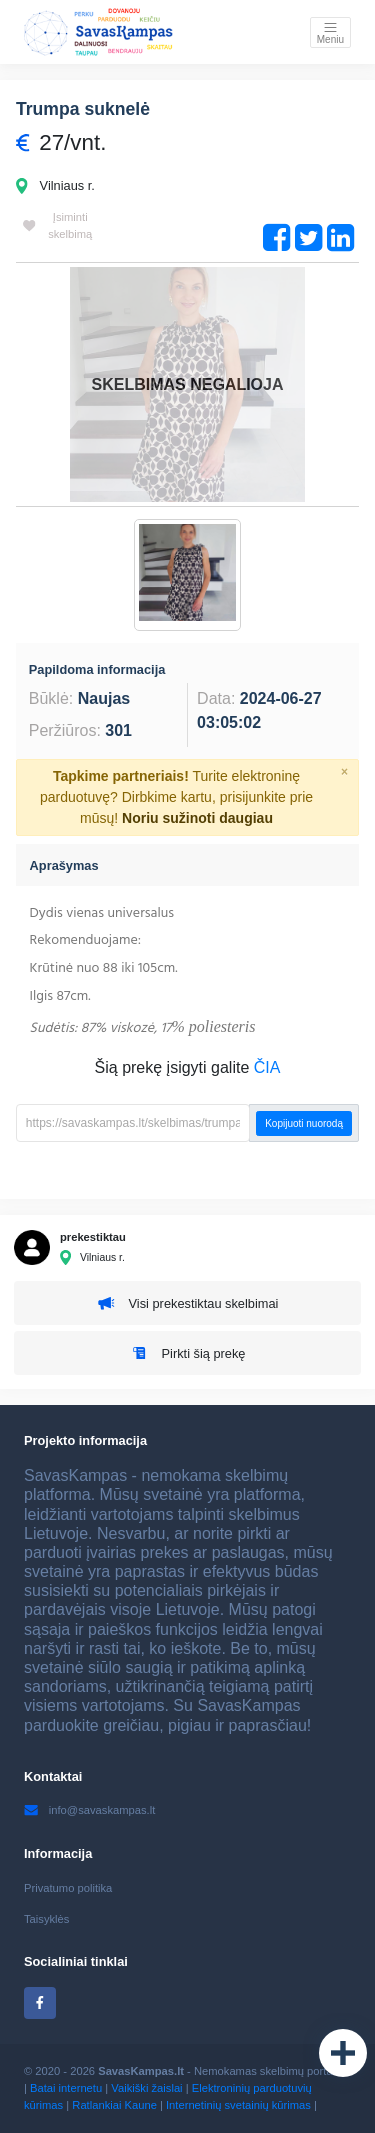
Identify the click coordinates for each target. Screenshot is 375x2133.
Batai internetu (66, 2088)
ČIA (267, 1067)
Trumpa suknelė (83, 109)
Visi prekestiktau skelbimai (188, 1303)
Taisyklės (46, 1919)
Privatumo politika (68, 1888)
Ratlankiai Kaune (114, 2105)
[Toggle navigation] (330, 32)
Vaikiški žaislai (146, 2088)
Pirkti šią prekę (188, 1352)
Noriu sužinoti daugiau (197, 818)
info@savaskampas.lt (89, 1810)
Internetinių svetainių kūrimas (238, 2105)
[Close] (344, 772)
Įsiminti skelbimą (57, 225)
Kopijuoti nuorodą (304, 1123)
